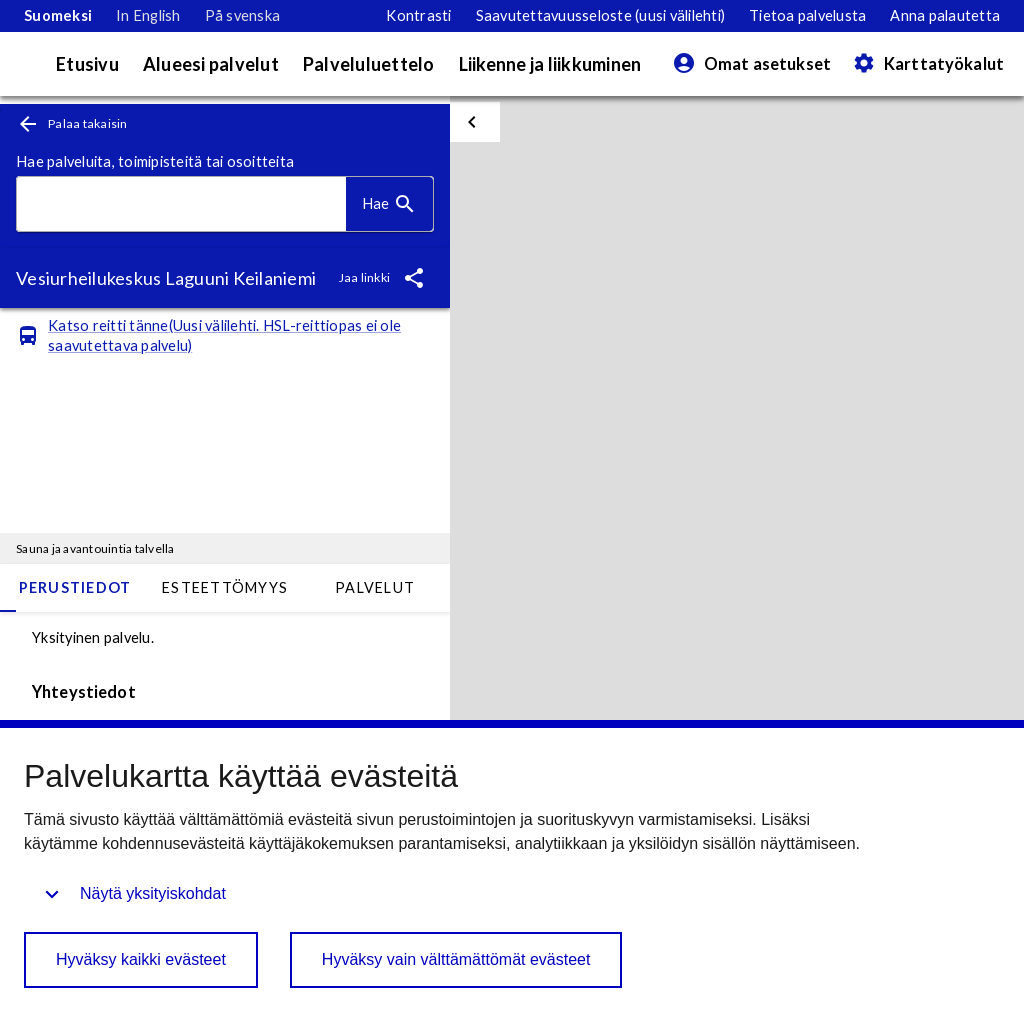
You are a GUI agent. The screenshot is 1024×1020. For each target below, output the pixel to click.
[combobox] (181, 204)
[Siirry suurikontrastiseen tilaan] (418, 16)
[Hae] (389, 204)
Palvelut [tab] (375, 587)
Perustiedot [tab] (75, 587)
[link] (58, 16)
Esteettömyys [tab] (225, 587)
